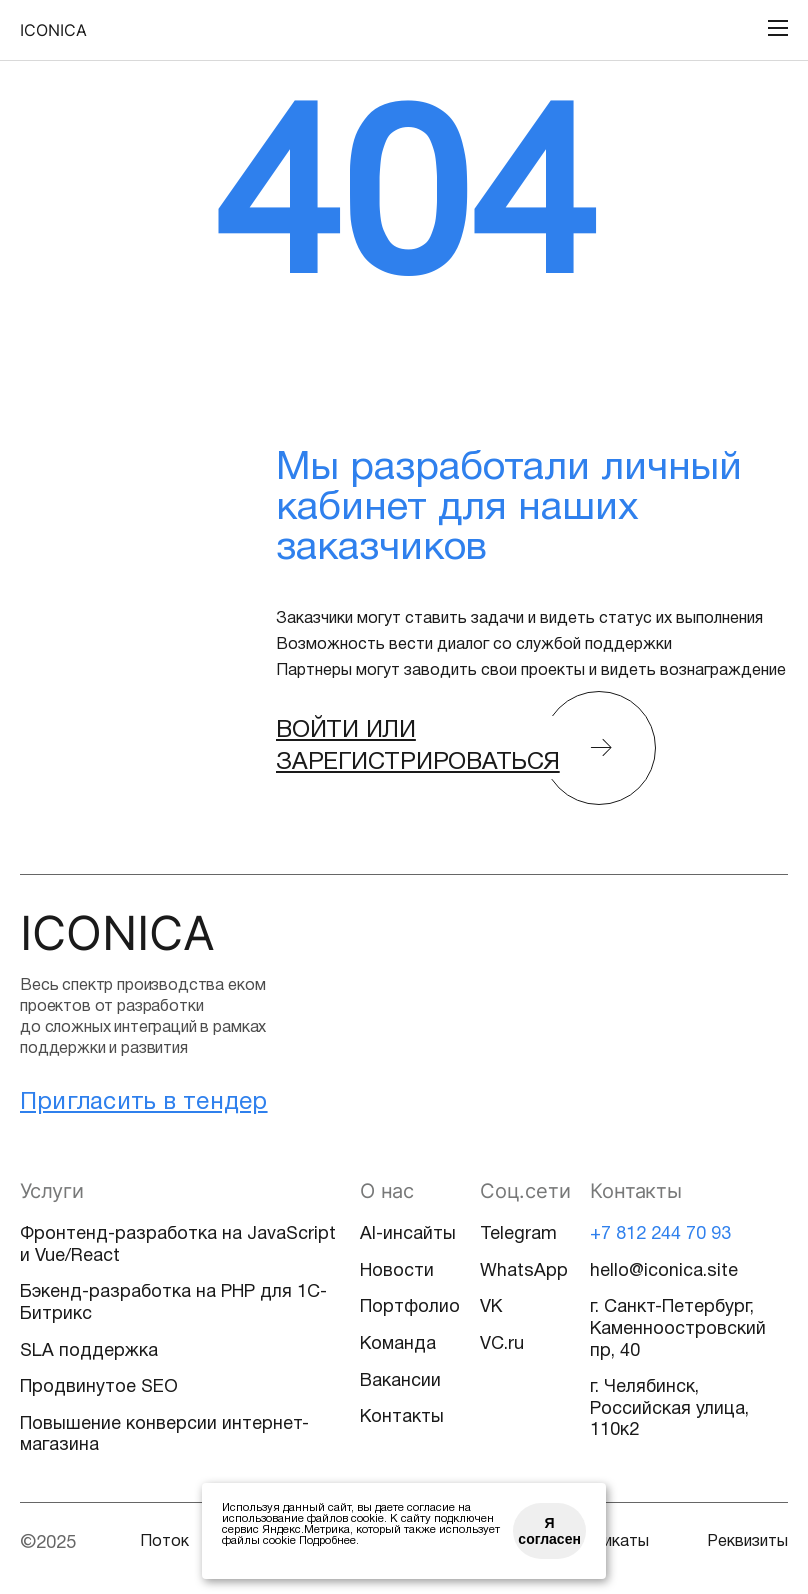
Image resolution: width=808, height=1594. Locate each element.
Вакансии (400, 1381)
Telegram (518, 1234)
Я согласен (549, 1531)
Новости (397, 1271)
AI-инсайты (408, 1234)
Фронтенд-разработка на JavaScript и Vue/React (178, 1245)
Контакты (402, 1417)
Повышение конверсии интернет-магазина (164, 1435)
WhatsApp (524, 1271)
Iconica (53, 30)
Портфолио (410, 1307)
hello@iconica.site (664, 1271)
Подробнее (327, 1541)
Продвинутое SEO (99, 1387)
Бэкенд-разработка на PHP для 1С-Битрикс (173, 1303)
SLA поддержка (89, 1351)
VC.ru (502, 1344)
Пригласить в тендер (144, 1103)
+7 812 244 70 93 (660, 1234)
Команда (398, 1344)
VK (491, 1307)
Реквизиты (747, 1542)
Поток (164, 1542)
